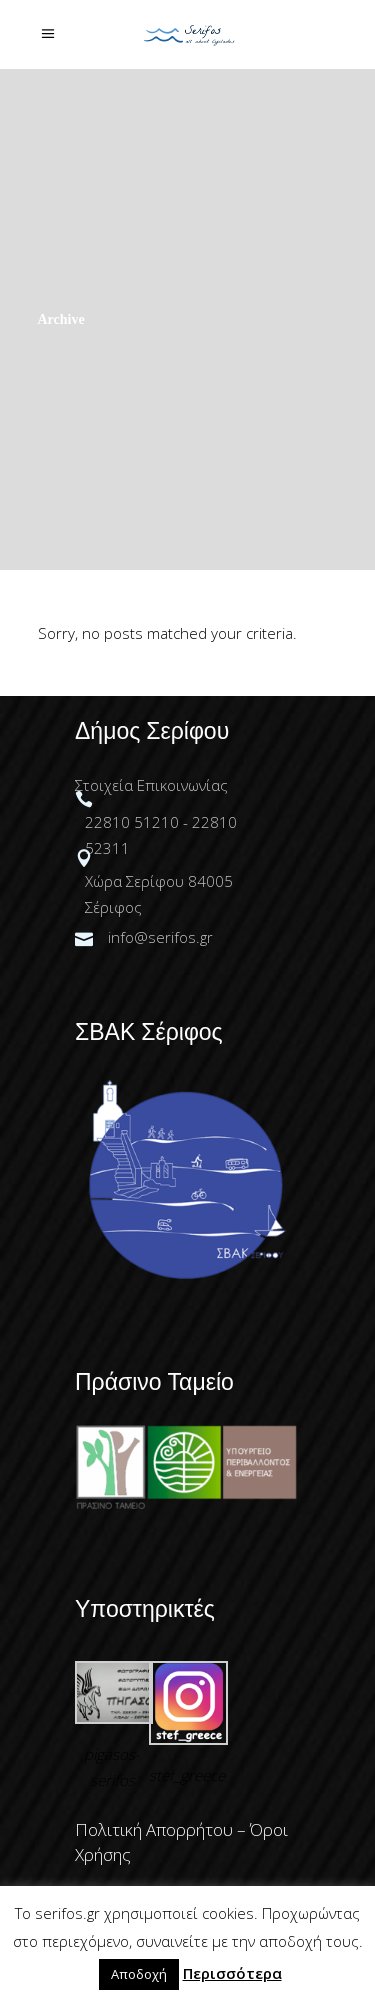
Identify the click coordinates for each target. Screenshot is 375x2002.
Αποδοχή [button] (139, 1974)
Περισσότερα (232, 1973)
